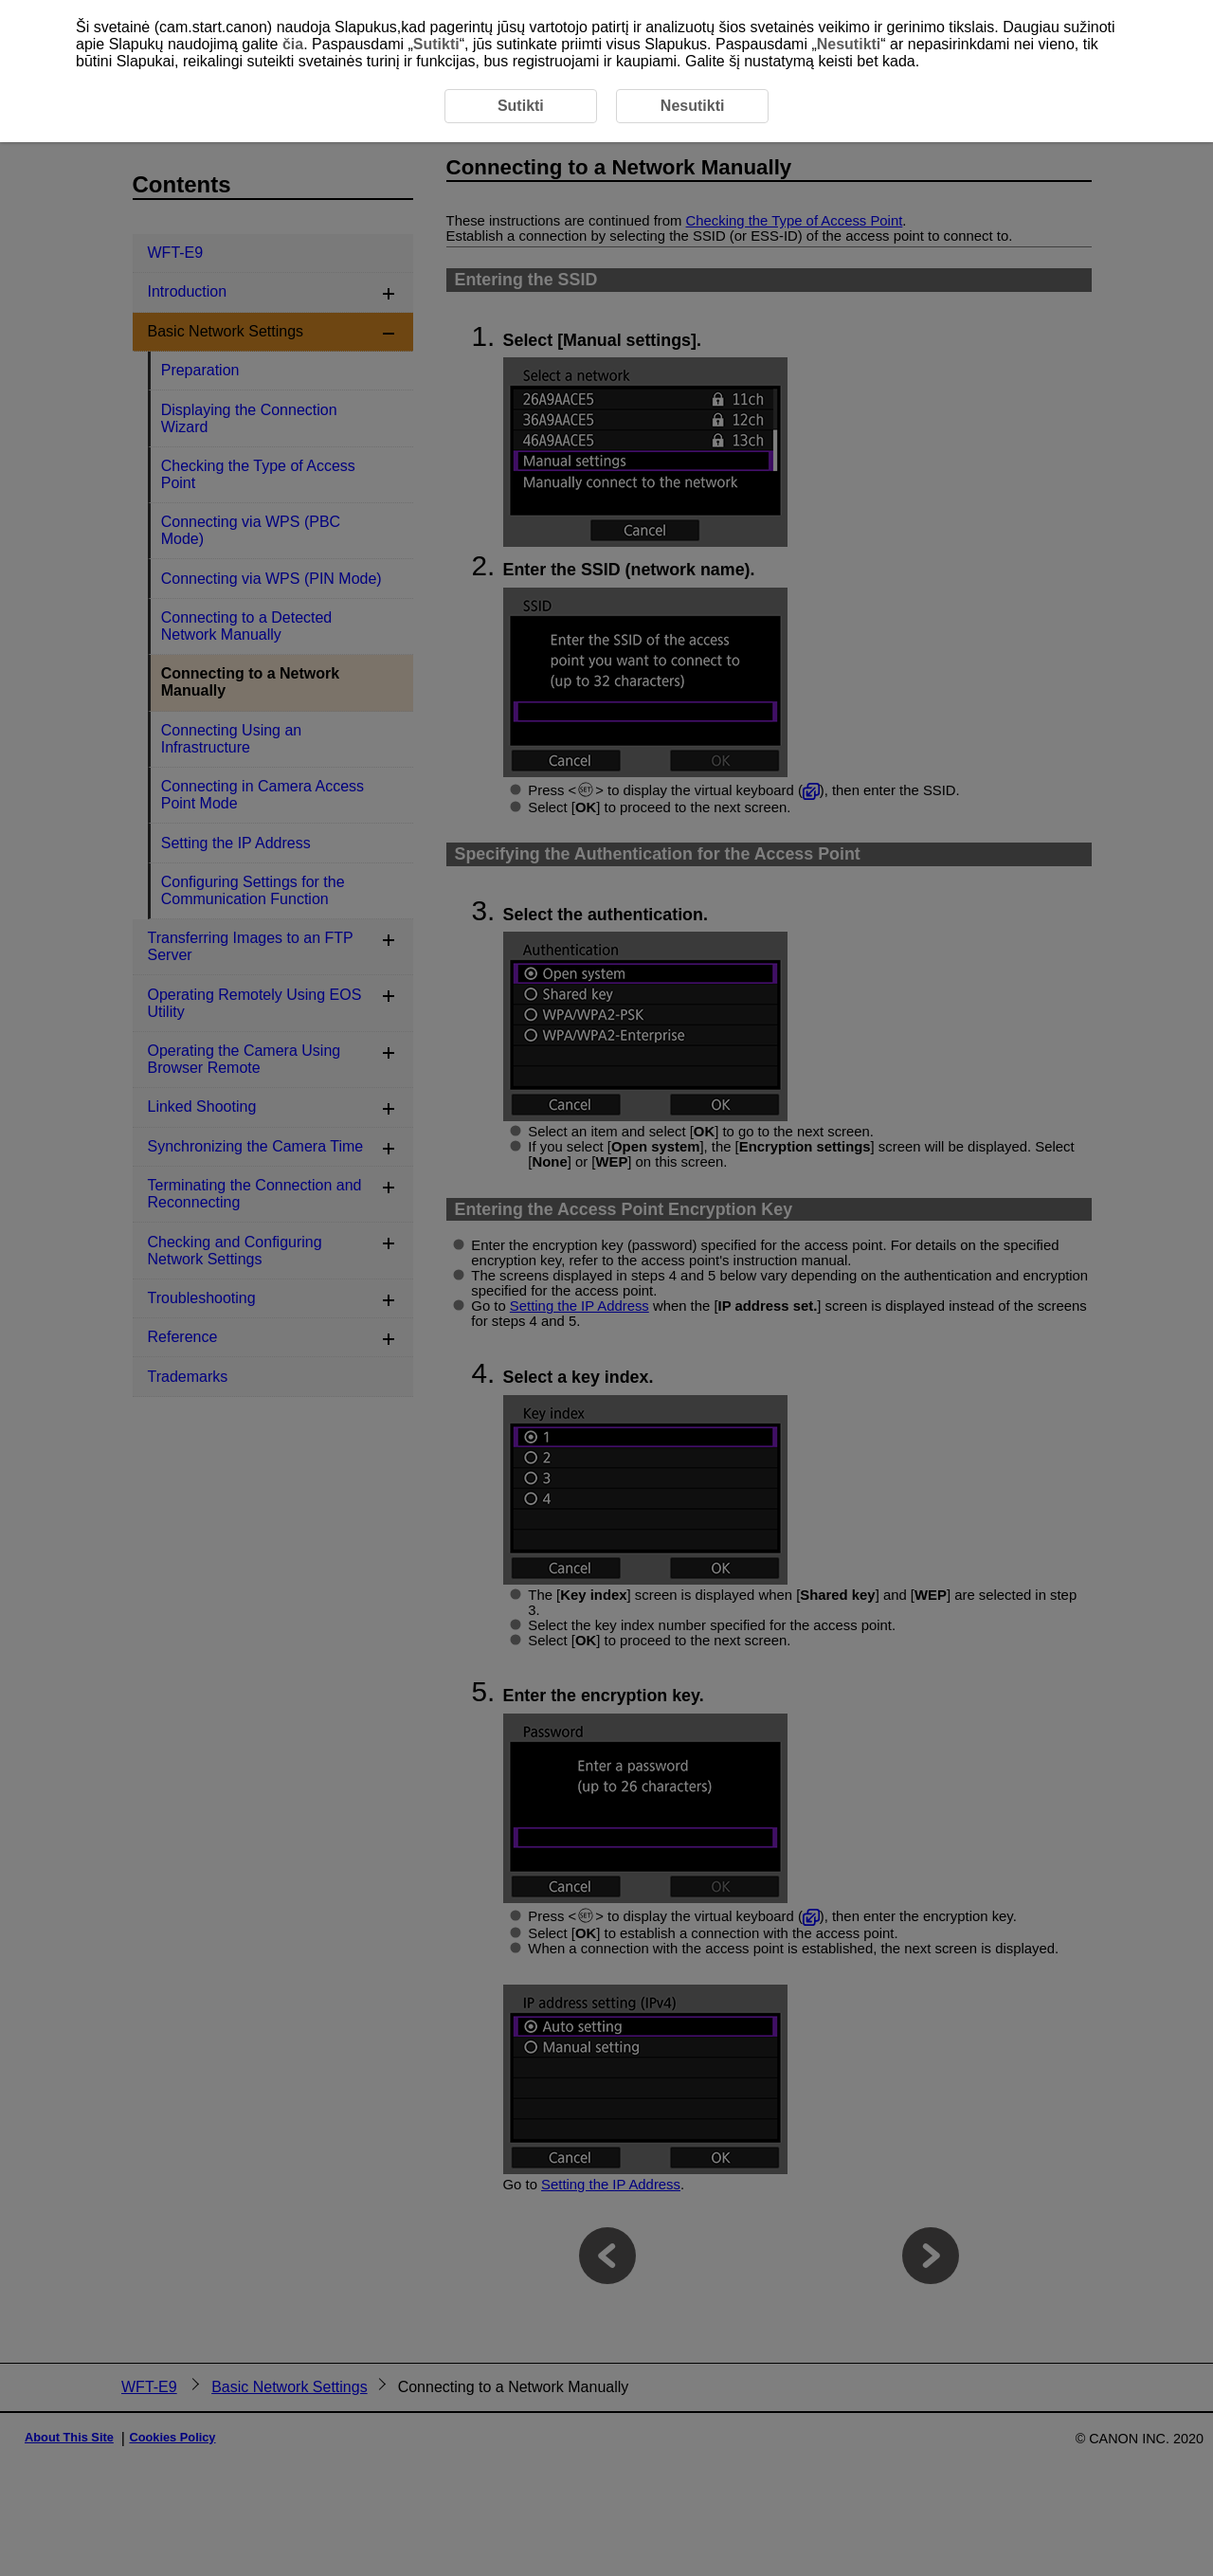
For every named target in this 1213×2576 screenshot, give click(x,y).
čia (292, 44)
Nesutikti (849, 44)
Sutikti (436, 44)
